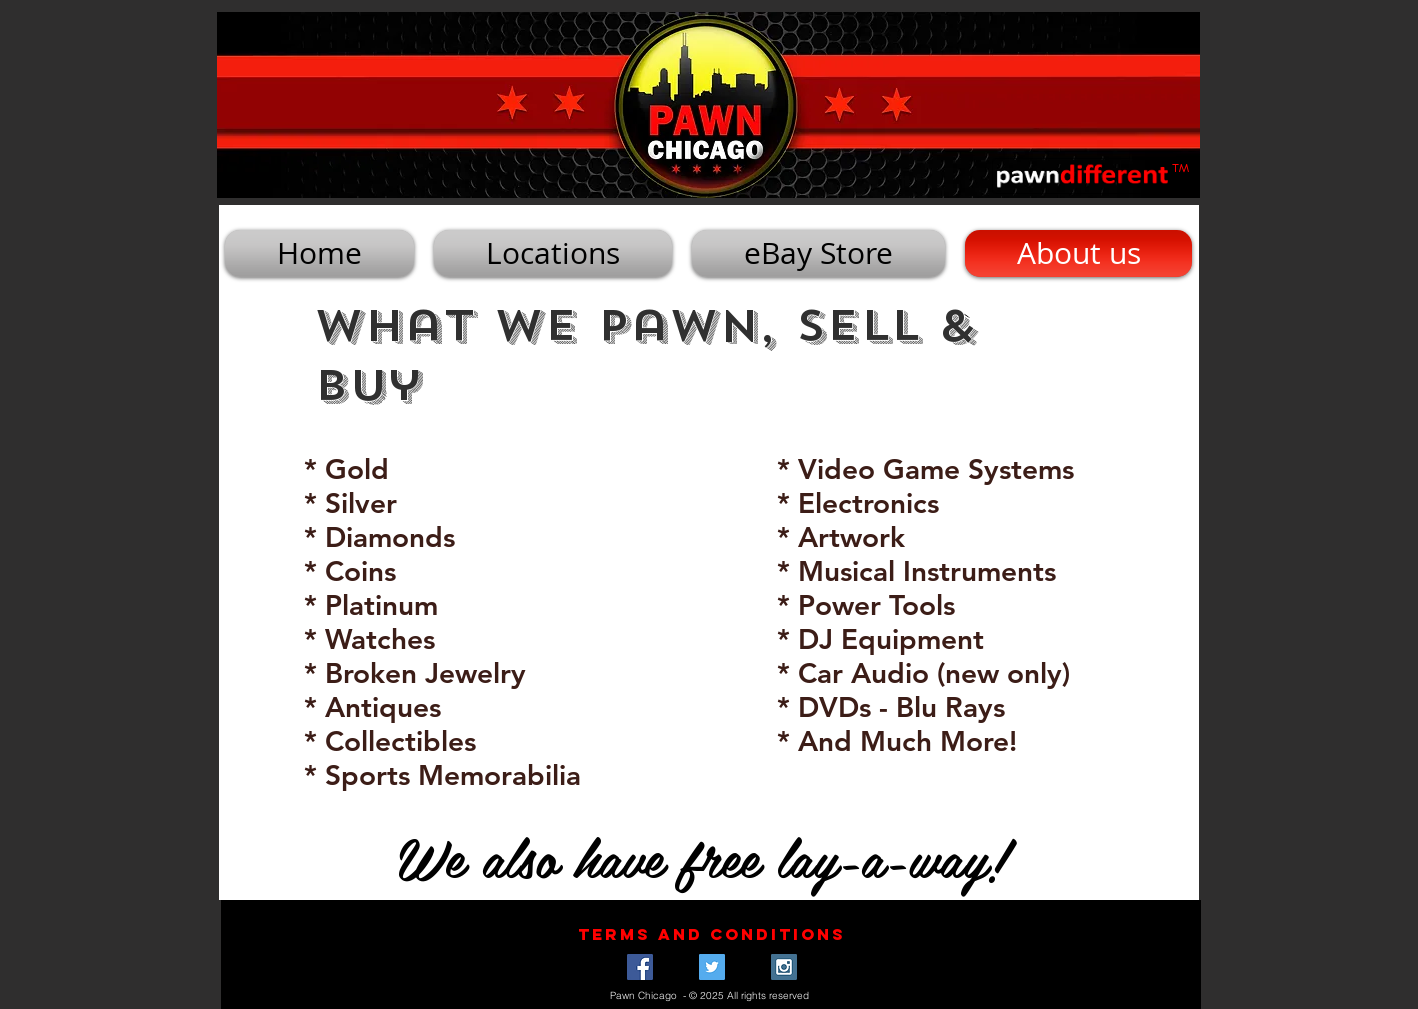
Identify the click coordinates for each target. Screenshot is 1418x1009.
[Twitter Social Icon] (712, 967)
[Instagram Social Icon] (784, 967)
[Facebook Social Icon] (640, 967)
